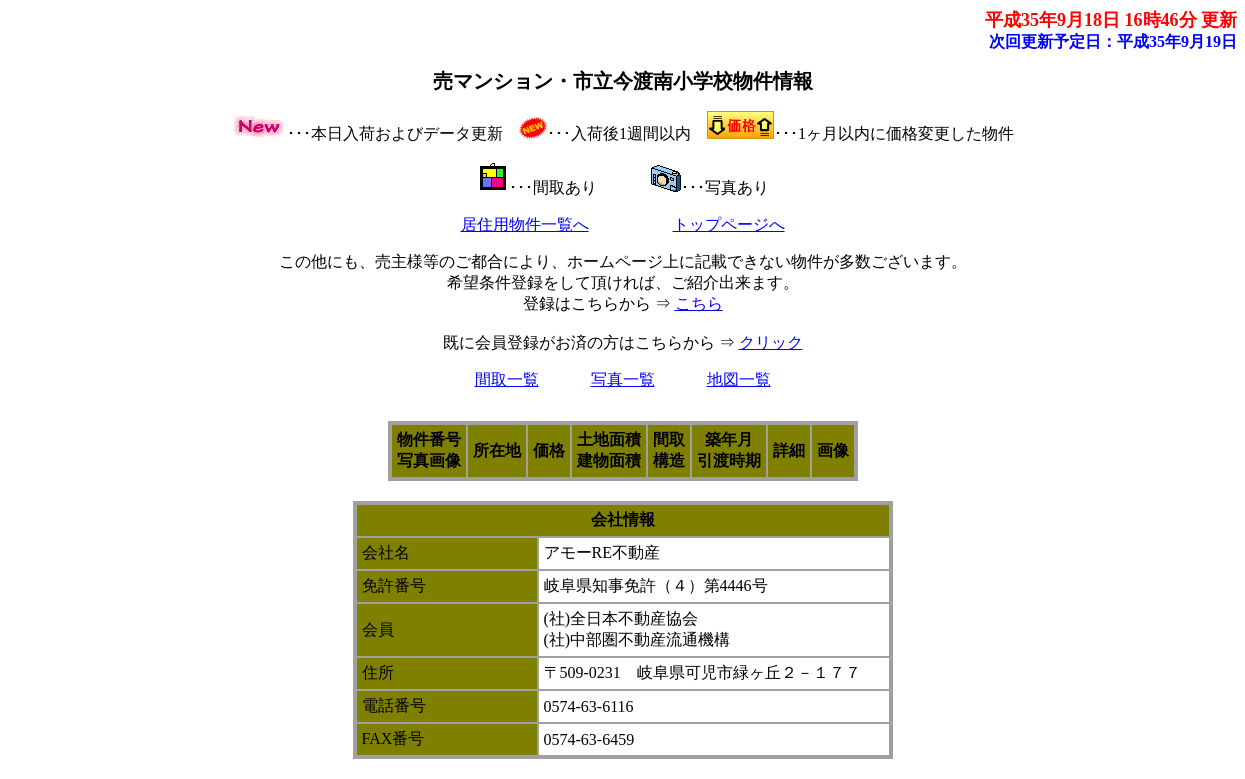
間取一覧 (507, 379)
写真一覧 (623, 379)
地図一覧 (739, 379)
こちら (699, 303)
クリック (771, 342)
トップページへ (729, 224)
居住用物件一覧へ (525, 224)
